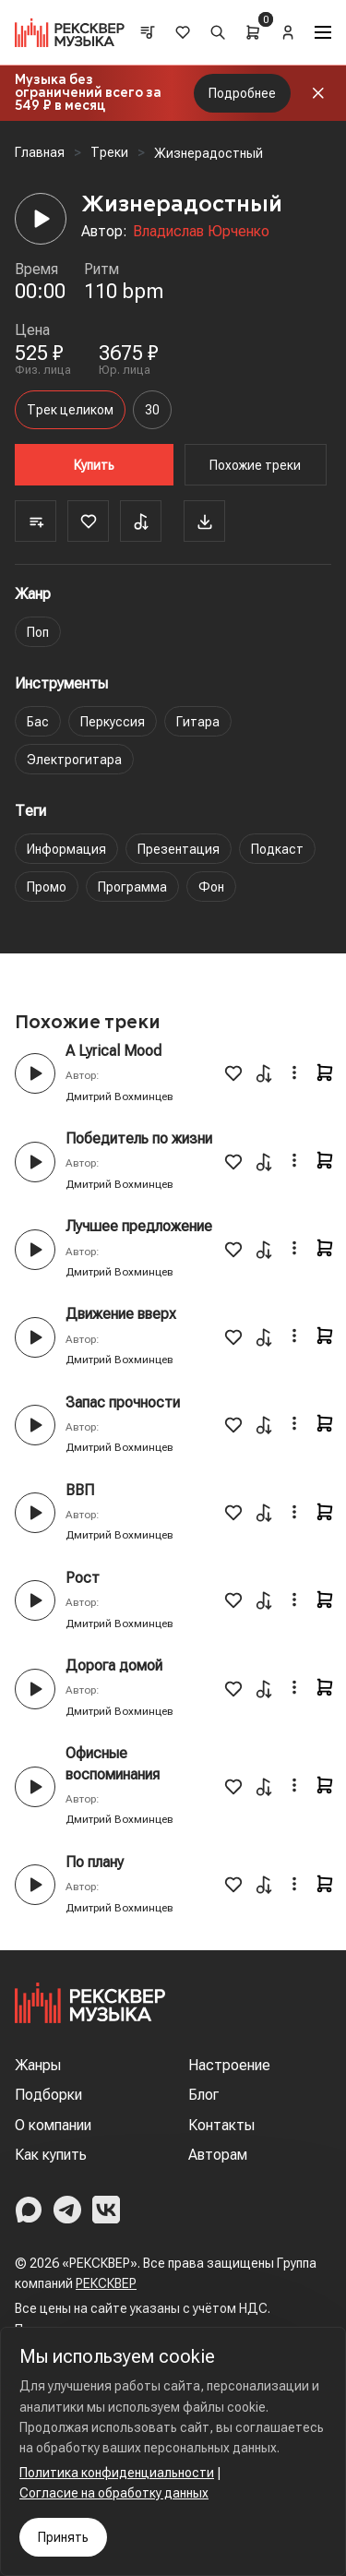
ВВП (80, 1490)
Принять (63, 2537)
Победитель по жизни (139, 1138)
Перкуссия (112, 721)
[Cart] (253, 32)
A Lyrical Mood (113, 1051)
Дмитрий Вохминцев (119, 1096)
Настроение (229, 2065)
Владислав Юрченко (201, 231)
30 (152, 409)
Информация (66, 849)
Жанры (38, 2065)
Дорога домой (114, 1665)
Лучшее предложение (139, 1226)
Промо (46, 887)
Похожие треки (255, 465)
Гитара (198, 721)
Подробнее (242, 93)
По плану (95, 1862)
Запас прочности (123, 1402)
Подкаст (277, 849)
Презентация (178, 849)
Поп (38, 632)
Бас (38, 721)
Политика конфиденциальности (116, 2472)
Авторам (217, 2154)
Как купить (51, 2154)
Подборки (48, 2094)
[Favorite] (88, 521)
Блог (203, 2094)
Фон (211, 887)
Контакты (221, 2125)
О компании (53, 2125)
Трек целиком (70, 409)
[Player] (40, 219)
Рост (83, 1578)
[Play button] (35, 1073)
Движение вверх (121, 1314)
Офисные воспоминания (113, 1763)
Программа (132, 887)
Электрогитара (74, 759)
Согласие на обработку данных (114, 2493)
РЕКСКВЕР (106, 2283)
